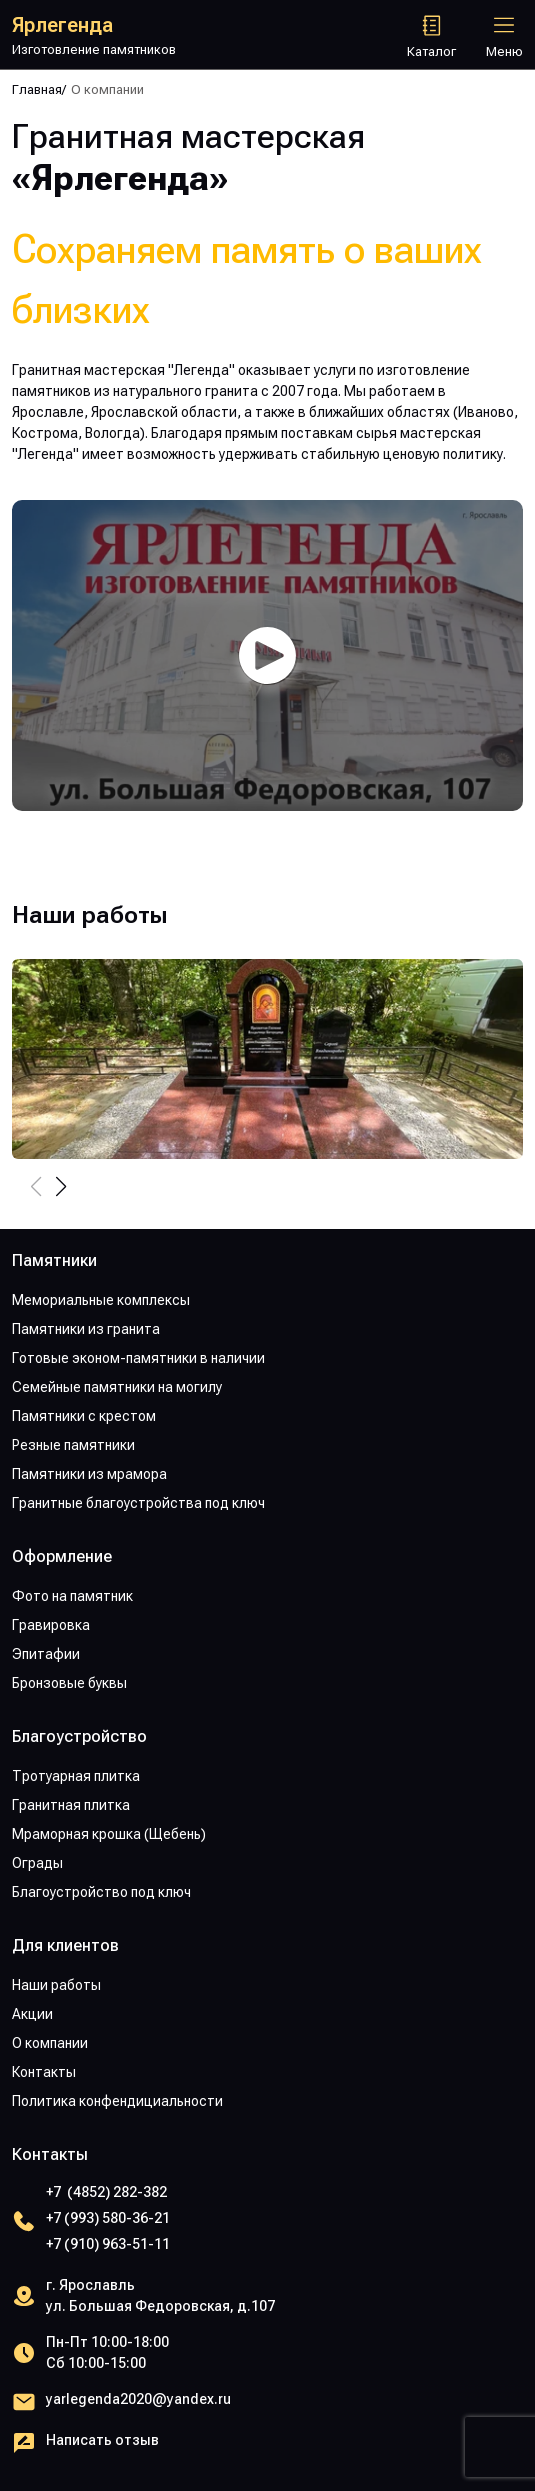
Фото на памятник (72, 1596)
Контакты (44, 2072)
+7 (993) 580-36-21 (108, 2218)
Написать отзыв (102, 2440)
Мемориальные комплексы (101, 1300)
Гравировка (51, 1625)
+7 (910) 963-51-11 (108, 2244)
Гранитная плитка (71, 1805)
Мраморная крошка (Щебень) (109, 1834)
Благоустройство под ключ (101, 1892)
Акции (32, 2014)
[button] (60, 1187)
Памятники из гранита (86, 1329)
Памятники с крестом (84, 1416)
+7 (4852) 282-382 (106, 2192)
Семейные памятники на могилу (117, 1387)
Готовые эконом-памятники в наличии (138, 1358)
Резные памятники (73, 1445)
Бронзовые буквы (69, 1683)
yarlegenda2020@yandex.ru (138, 2399)
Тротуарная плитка (76, 1776)
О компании (50, 2043)
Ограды (37, 1863)
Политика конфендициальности (117, 2101)
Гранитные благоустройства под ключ (138, 1503)
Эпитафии (46, 1654)
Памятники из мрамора (89, 1474)
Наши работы (56, 1985)
